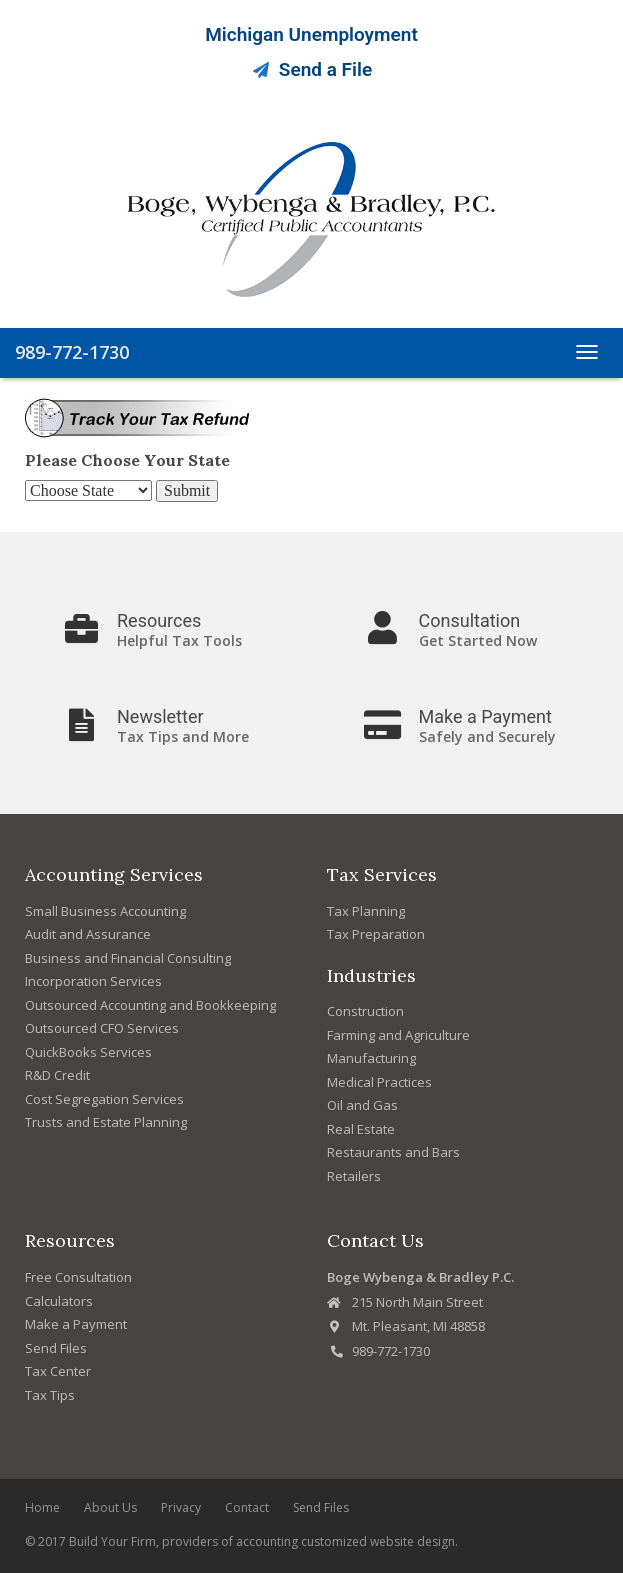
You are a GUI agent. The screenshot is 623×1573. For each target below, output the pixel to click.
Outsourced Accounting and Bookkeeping (150, 1005)
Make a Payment (76, 1324)
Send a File (311, 69)
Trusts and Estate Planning (106, 1122)
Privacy (181, 1507)
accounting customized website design (345, 1541)
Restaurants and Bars (393, 1152)
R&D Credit (57, 1075)
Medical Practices (379, 1082)
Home (42, 1507)
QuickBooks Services (88, 1052)
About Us (110, 1507)
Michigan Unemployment (311, 34)
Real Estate (361, 1129)
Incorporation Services (93, 981)
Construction (365, 1011)
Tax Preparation (376, 934)
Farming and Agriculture (398, 1035)
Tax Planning (366, 911)
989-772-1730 (72, 352)
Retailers (354, 1176)
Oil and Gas (362, 1105)
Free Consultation (78, 1277)
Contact (247, 1507)
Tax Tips (50, 1395)
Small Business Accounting (105, 911)
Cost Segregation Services (104, 1099)
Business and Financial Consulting (128, 958)
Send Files (56, 1348)
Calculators (59, 1301)
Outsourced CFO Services (102, 1028)
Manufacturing (371, 1058)
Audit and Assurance (88, 934)
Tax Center (58, 1371)
